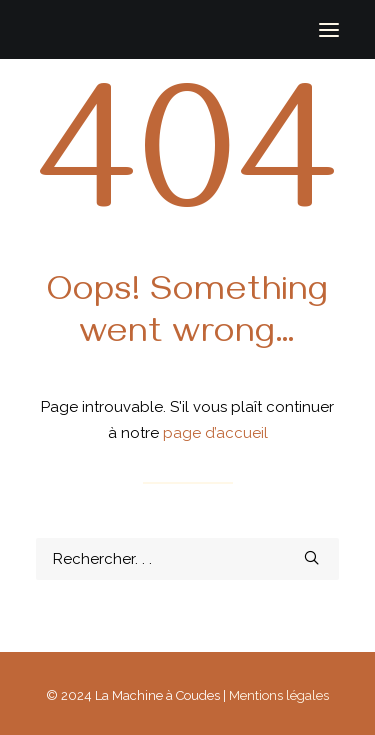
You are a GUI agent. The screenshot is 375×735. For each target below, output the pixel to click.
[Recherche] (187, 559)
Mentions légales (279, 695)
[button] (329, 29)
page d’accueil (215, 433)
